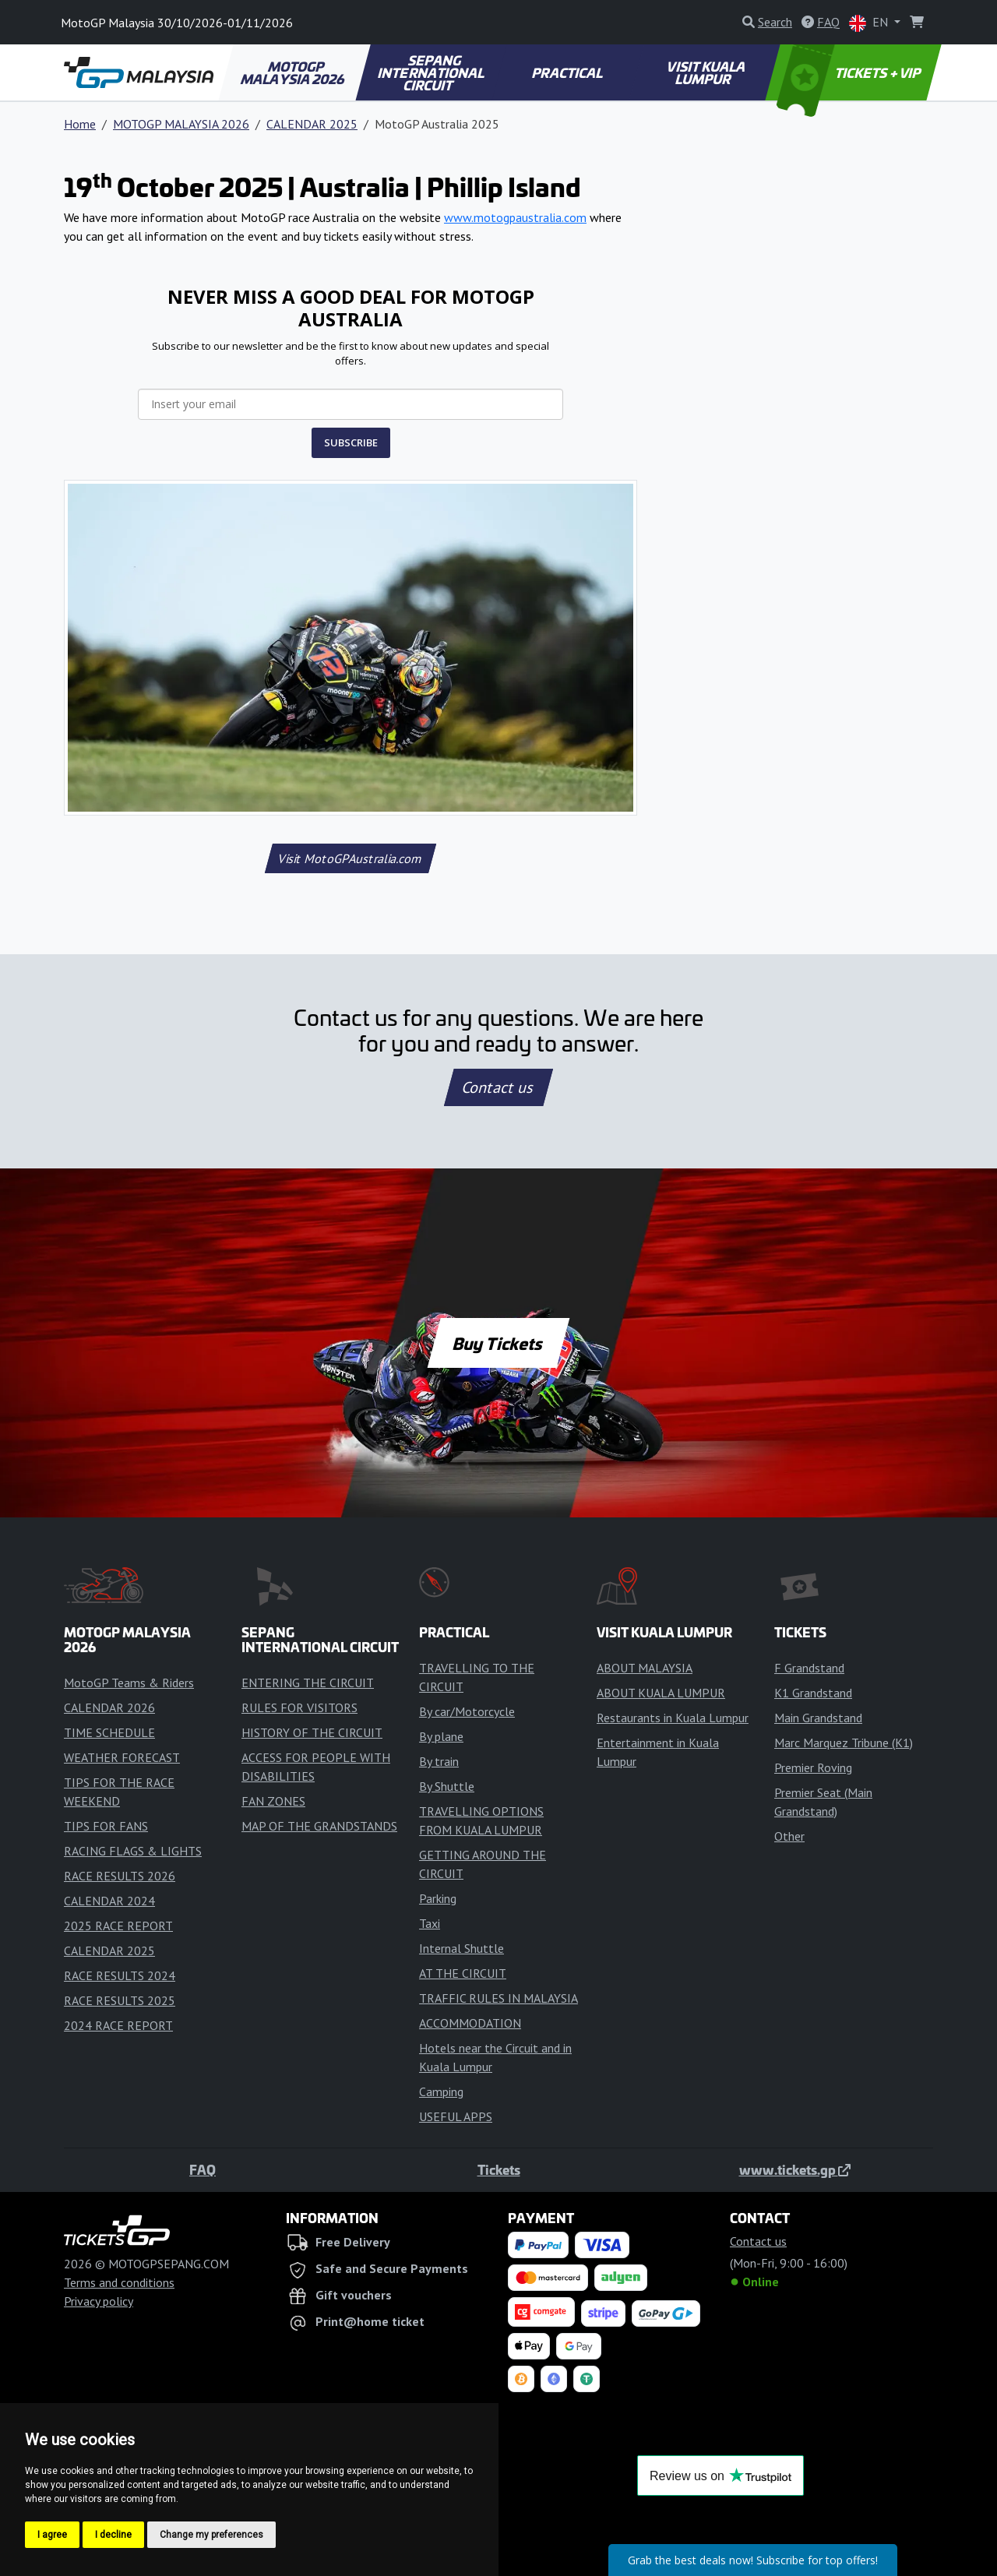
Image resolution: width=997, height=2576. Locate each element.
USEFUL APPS (455, 2116)
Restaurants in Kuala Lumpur (673, 1717)
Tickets (498, 2169)
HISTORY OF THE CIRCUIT (311, 1732)
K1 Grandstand (813, 1692)
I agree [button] (52, 2534)
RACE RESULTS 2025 (119, 2000)
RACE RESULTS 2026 (119, 1876)
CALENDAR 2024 (109, 1900)
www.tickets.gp (795, 2169)
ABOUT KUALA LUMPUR (661, 1692)
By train (439, 1761)
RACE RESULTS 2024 (119, 1975)
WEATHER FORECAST (122, 1757)
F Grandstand (809, 1668)
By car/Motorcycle (467, 1711)
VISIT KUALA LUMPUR (707, 72)
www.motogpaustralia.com (515, 217)
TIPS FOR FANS (106, 1826)
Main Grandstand (818, 1717)
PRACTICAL (568, 72)
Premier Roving (813, 1767)
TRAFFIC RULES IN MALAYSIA (498, 1998)
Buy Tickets (498, 1343)
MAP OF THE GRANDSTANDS (319, 1826)
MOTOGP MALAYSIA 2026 (293, 72)
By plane (441, 1736)
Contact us (498, 1087)
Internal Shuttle (461, 1948)
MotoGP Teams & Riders (129, 1682)
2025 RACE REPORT (118, 1925)
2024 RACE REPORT (118, 2025)
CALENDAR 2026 (109, 1707)
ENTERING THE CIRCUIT (307, 1682)
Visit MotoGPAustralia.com (350, 858)
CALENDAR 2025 (312, 124)
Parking (437, 1898)
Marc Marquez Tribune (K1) (843, 1742)
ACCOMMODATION (470, 2023)
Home (80, 124)
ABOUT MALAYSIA (644, 1668)
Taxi (429, 1923)
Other (789, 1836)
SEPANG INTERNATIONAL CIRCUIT (432, 72)
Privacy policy (98, 2301)
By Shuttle (446, 1786)
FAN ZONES (273, 1801)
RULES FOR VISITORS (299, 1707)
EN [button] (870, 23)
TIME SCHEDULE (109, 1732)
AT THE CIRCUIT (462, 1973)
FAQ (202, 2169)
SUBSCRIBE (351, 442)
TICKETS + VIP (850, 72)
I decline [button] (113, 2534)
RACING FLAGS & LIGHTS (133, 1851)
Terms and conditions (119, 2282)
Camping (441, 2091)
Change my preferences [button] (211, 2534)
